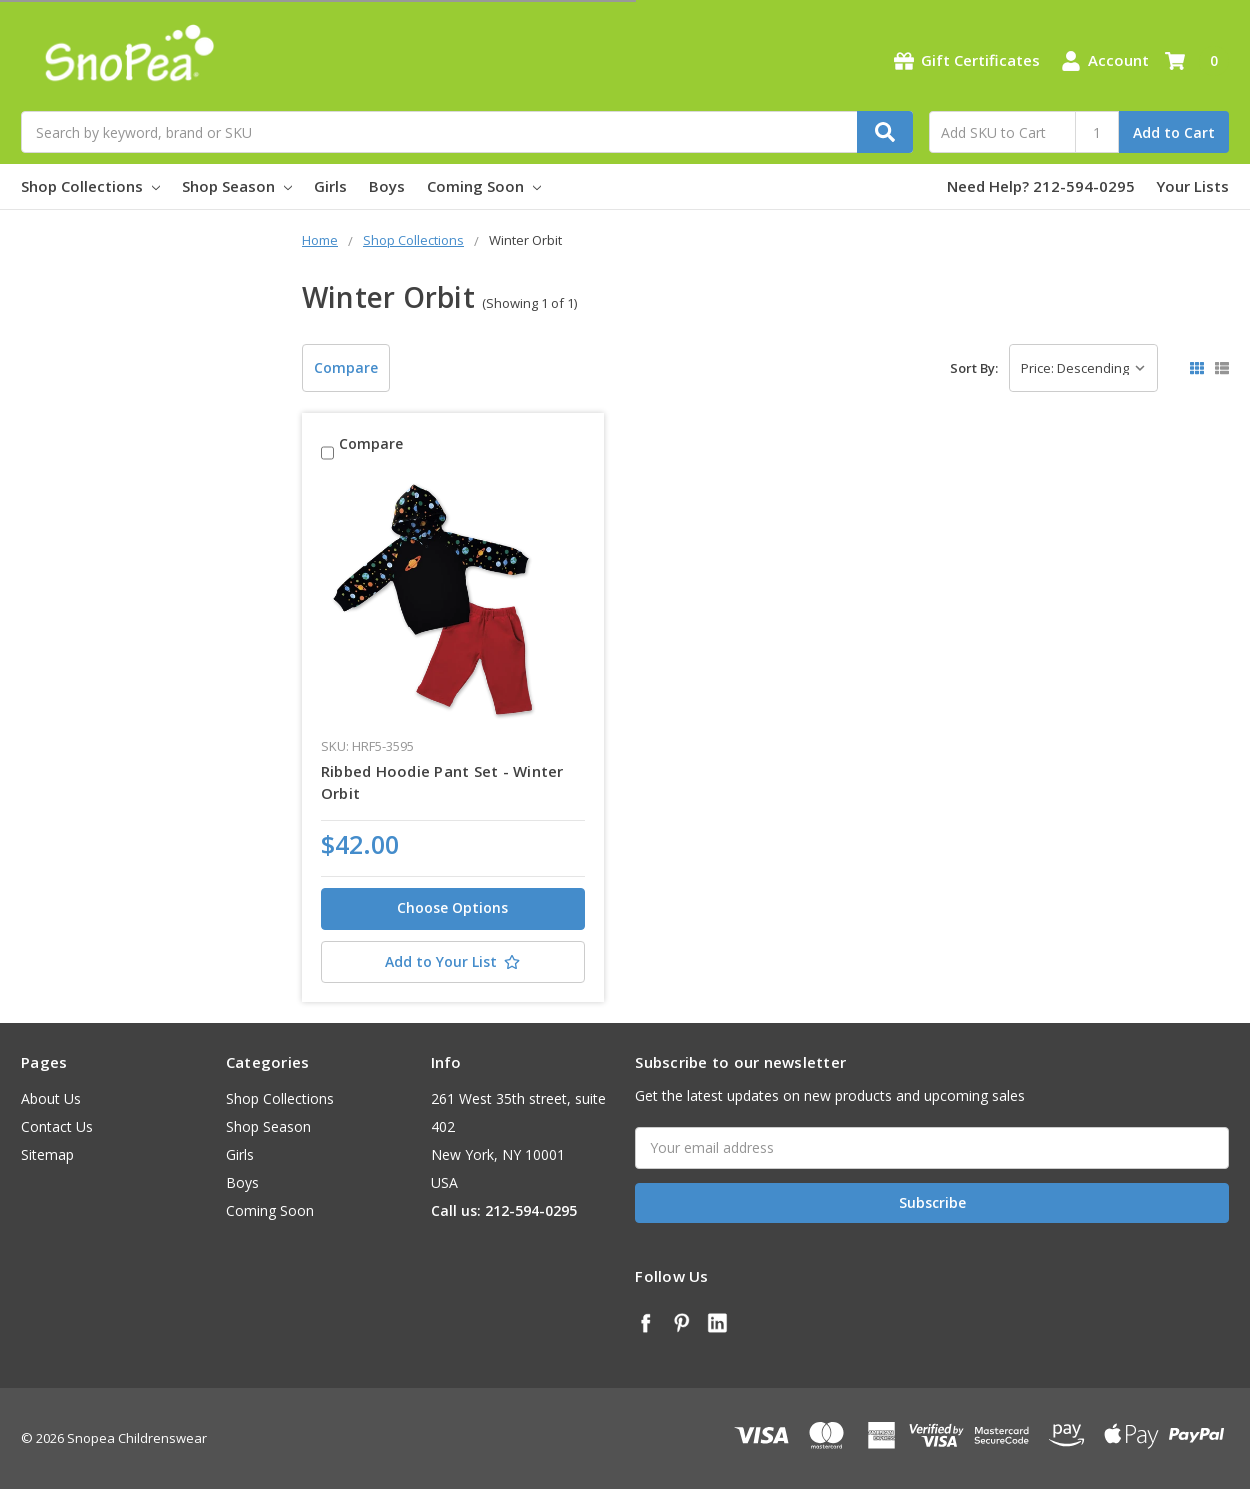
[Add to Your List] (453, 962)
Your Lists (1192, 186)
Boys (387, 186)
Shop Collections (90, 186)
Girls (330, 186)
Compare (346, 367)
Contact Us (57, 1126)
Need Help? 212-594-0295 (1041, 186)
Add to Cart (1174, 132)
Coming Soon (484, 186)
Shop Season (237, 186)
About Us (51, 1098)
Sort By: (974, 368)
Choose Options (452, 907)
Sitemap (47, 1154)
